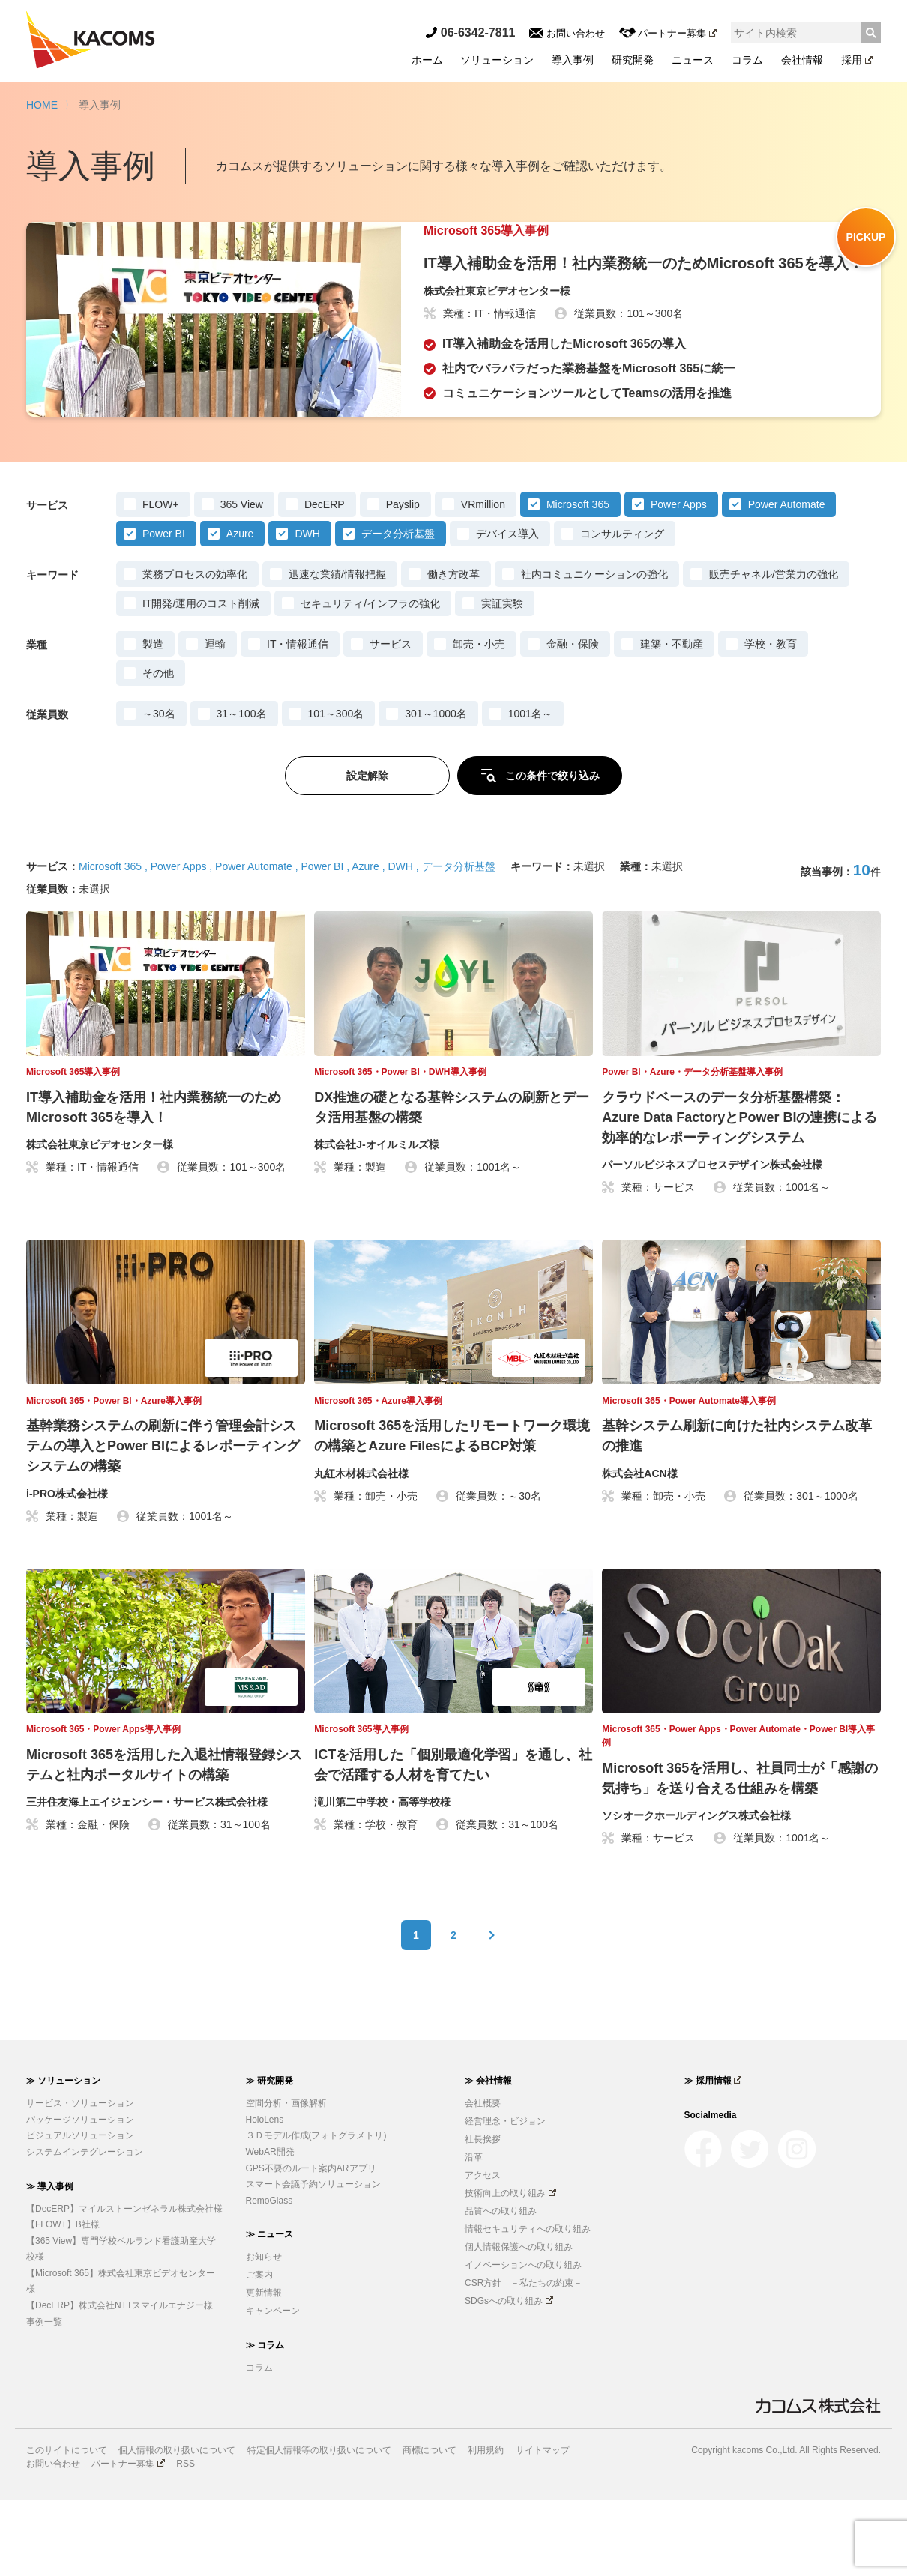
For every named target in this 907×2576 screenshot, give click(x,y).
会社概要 (483, 2179)
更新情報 (264, 2369)
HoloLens (265, 2195)
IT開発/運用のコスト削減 (200, 679)
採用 (857, 60)
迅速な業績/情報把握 (337, 650)
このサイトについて (66, 2526)
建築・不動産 (671, 720)
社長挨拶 (483, 2214)
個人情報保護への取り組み (519, 2322)
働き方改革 (453, 650)
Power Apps (679, 580)
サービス (391, 720)
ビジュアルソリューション (80, 2212)
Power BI (163, 609)
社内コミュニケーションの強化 (594, 650)
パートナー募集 (668, 33)
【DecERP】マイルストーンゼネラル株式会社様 (124, 2284)
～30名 (158, 789)
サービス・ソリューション (80, 2179)
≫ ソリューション (63, 2156)
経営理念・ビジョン (505, 2197)
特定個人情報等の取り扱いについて (319, 2526)
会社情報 (802, 60)
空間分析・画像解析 (286, 2179)
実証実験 (502, 679)
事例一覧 (44, 2397)
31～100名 (242, 789)
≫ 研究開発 (269, 2156)
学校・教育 (770, 720)
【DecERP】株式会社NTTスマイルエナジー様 (119, 2381)
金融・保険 (572, 720)
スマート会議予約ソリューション (313, 2259)
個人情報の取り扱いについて (176, 2526)
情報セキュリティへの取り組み (528, 2304)
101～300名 (336, 789)
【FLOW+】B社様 (63, 2300)
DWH (307, 609)
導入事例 (573, 60)
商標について (429, 2526)
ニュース (693, 60)
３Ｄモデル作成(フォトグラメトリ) (316, 2212)
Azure (240, 609)
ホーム (427, 60)
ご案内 (259, 2351)
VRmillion (483, 580)
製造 (152, 720)
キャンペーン (273, 2387)
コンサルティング (622, 609)
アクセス (483, 2250)
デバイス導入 (507, 609)
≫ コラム (265, 2421)
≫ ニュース (269, 2310)
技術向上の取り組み (510, 2268)
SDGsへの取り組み (509, 2376)
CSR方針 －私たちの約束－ (523, 2358)
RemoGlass (269, 2276)
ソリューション (497, 60)
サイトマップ (543, 2526)
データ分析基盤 (398, 609)
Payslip (403, 580)
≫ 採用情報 (713, 2156)
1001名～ (530, 789)
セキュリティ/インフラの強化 (370, 679)
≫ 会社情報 (488, 2156)
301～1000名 (436, 789)
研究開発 (633, 60)
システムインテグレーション (84, 2227)
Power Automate (786, 580)
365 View (241, 580)
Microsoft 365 (577, 580)
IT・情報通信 (297, 720)
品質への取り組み (501, 2286)
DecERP (324, 580)
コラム (747, 60)
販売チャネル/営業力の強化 (773, 650)
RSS (185, 2539)
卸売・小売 (479, 720)
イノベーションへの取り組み (523, 2340)
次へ (491, 2011)
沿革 (474, 2232)
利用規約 (486, 2526)
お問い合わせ (567, 33)
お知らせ (264, 2333)
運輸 (215, 720)
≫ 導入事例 (49, 2262)
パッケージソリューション (80, 2195)
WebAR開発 (270, 2227)
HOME (42, 105)
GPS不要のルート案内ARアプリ (311, 2244)
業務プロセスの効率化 (194, 650)
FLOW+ (160, 580)
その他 (158, 749)
